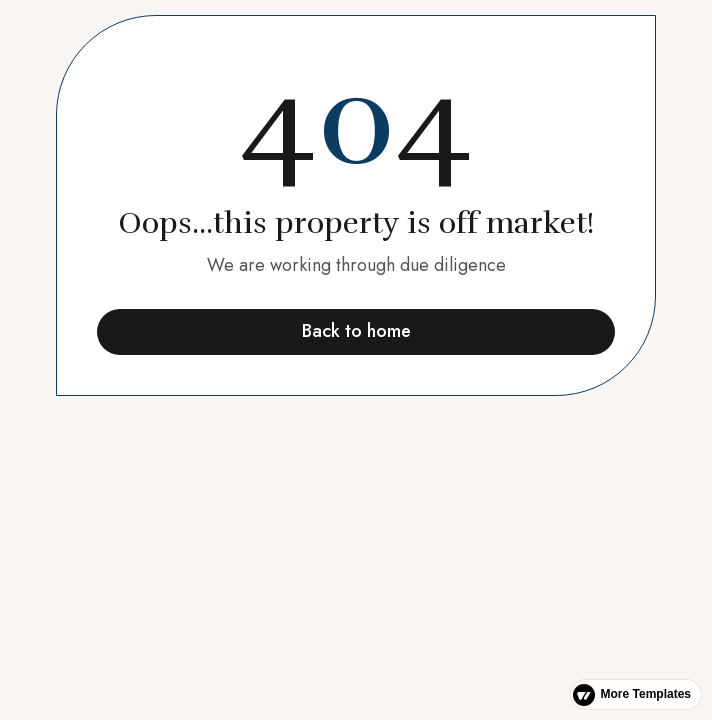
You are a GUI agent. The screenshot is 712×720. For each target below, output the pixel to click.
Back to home (356, 331)
